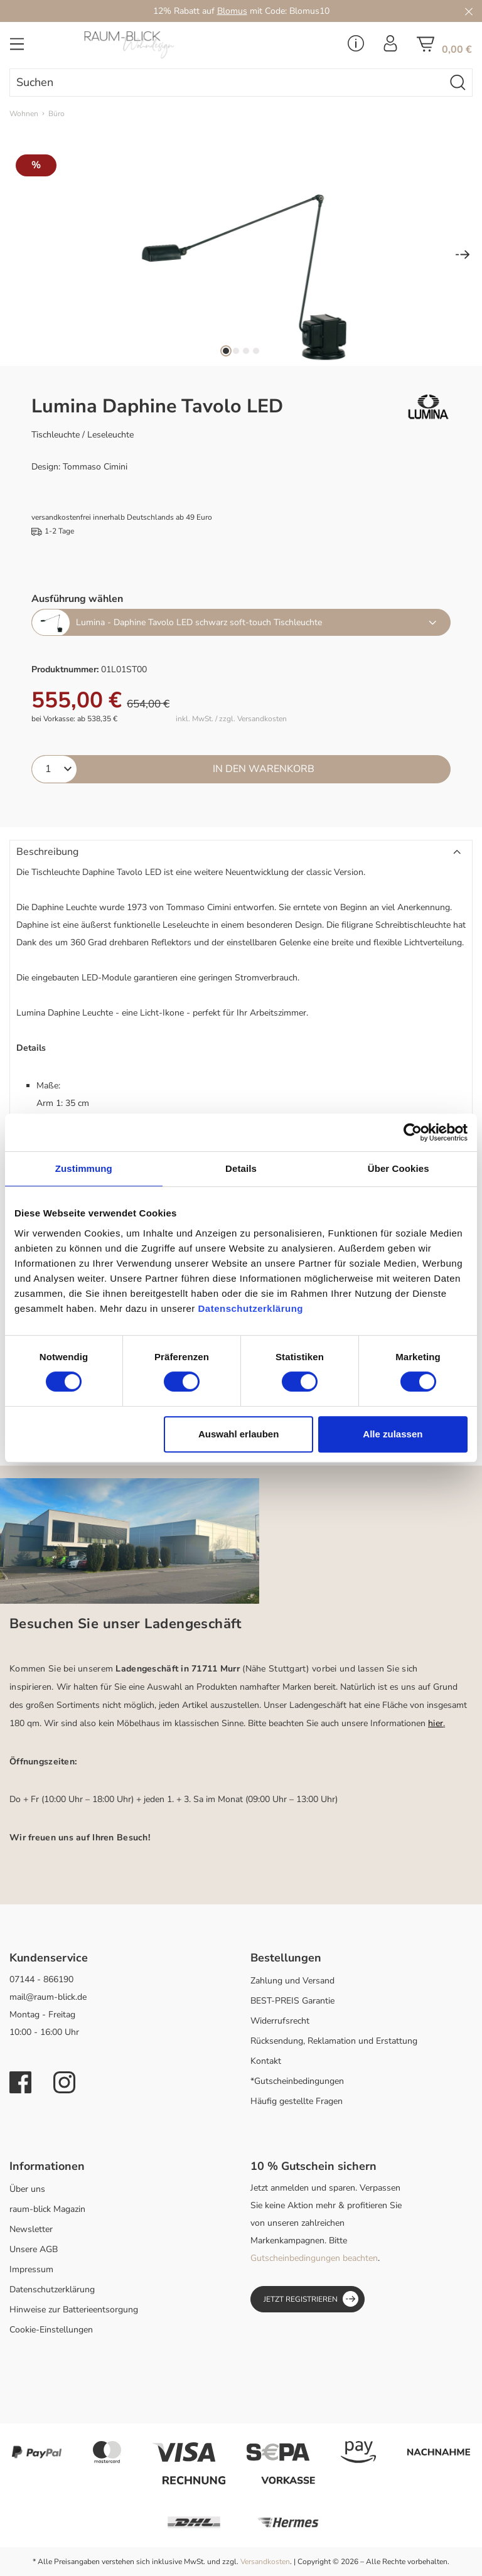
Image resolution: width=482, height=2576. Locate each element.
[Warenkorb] (444, 48)
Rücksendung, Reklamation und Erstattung (333, 2041)
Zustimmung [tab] (83, 1168)
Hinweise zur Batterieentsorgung (73, 2310)
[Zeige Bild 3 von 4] (246, 351)
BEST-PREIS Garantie (292, 2001)
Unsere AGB (33, 2249)
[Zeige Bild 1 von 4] (226, 351)
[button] (241, 852)
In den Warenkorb (263, 769)
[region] (241, 255)
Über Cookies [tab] (398, 1168)
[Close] (469, 11)
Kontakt (265, 2061)
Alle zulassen (392, 1434)
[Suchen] (458, 82)
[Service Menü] (356, 47)
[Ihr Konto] (390, 47)
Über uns (27, 2189)
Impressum (31, 2269)
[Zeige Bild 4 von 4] (256, 351)
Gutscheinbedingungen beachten (314, 2258)
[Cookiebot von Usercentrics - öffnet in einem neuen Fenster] (413, 1132)
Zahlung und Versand (292, 1981)
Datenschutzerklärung (52, 2289)
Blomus (232, 11)
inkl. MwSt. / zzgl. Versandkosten (231, 719)
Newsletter (31, 2229)
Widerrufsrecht (279, 2021)
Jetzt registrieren (311, 2299)
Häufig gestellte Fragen (296, 2101)
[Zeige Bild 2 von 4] (236, 351)
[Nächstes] (462, 255)
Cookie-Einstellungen (51, 2330)
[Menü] (17, 47)
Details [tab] (241, 1168)
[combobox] (226, 82)
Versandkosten (265, 2562)
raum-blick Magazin (47, 2209)
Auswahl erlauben (238, 1434)
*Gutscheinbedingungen (297, 2081)
